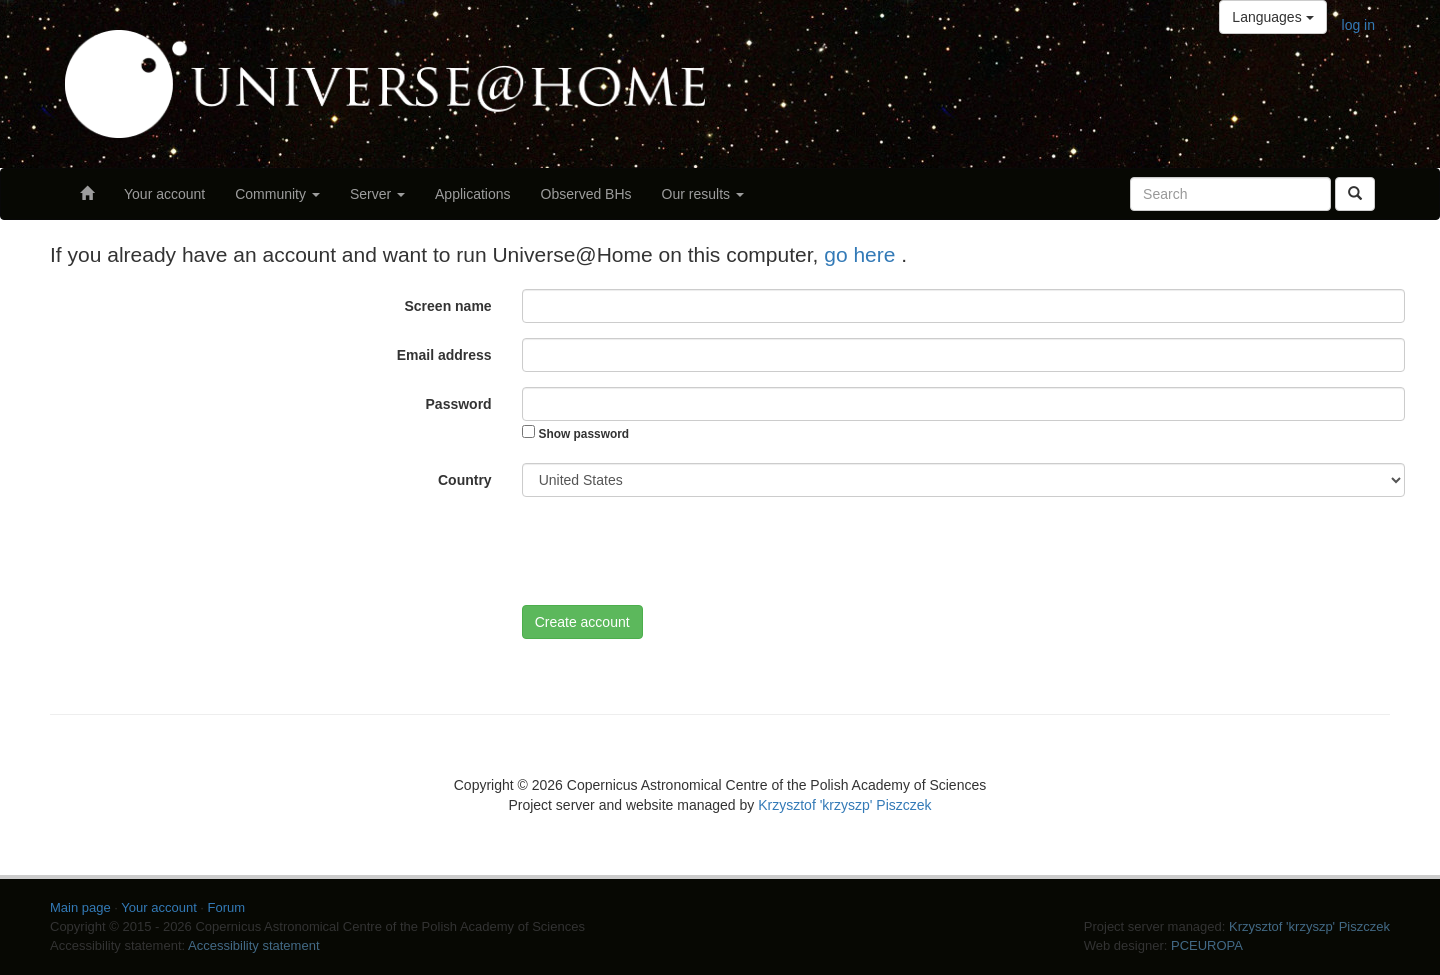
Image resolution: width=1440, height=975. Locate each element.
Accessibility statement (254, 945)
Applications (473, 194)
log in (1358, 25)
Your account (164, 194)
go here (862, 254)
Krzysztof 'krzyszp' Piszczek (844, 805)
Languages (1272, 17)
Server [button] (377, 194)
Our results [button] (703, 194)
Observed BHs (586, 194)
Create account (582, 622)
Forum (227, 907)
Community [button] (277, 194)
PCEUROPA (1207, 945)
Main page (80, 907)
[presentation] (674, 551)
